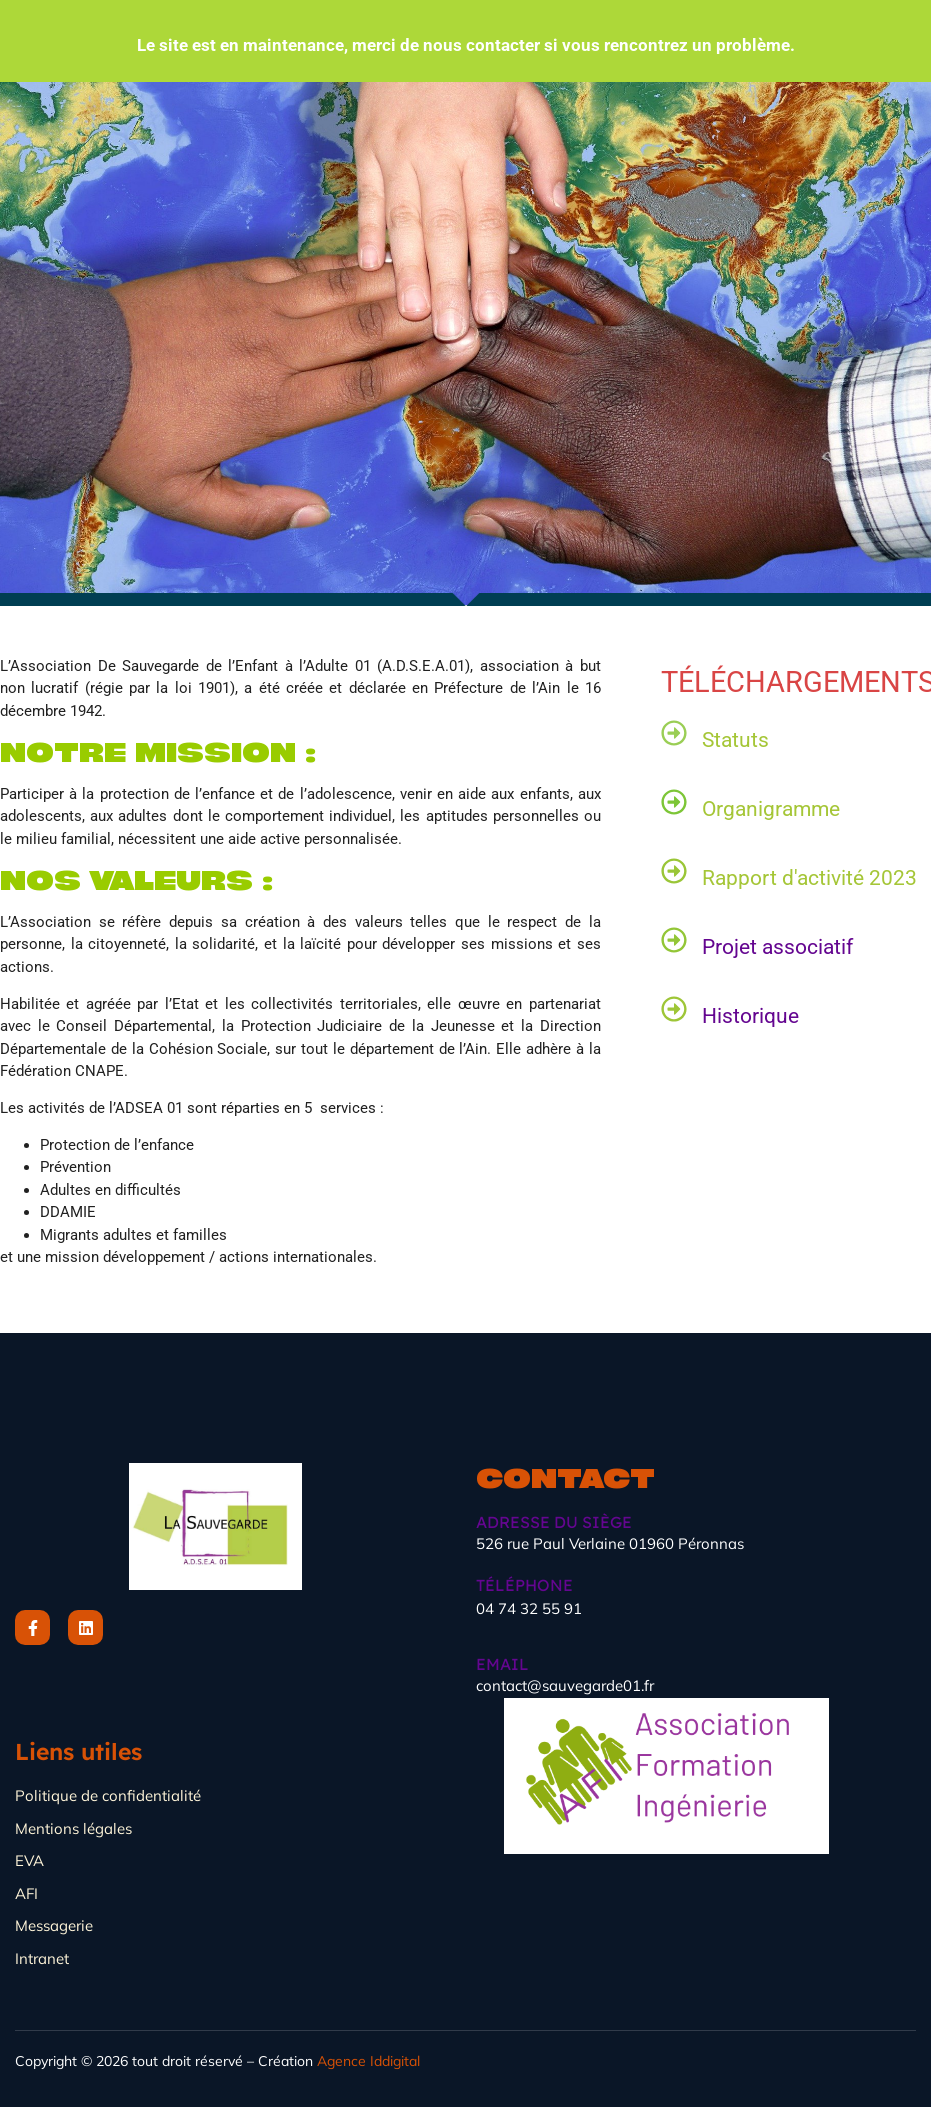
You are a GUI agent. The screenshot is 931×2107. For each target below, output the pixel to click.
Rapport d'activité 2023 (809, 878)
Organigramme (771, 809)
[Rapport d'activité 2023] (674, 871)
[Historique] (674, 1009)
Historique (750, 1016)
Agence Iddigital (368, 2061)
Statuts (735, 740)
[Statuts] (674, 733)
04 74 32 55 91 (529, 1608)
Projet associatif (777, 947)
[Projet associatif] (674, 940)
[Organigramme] (674, 802)
